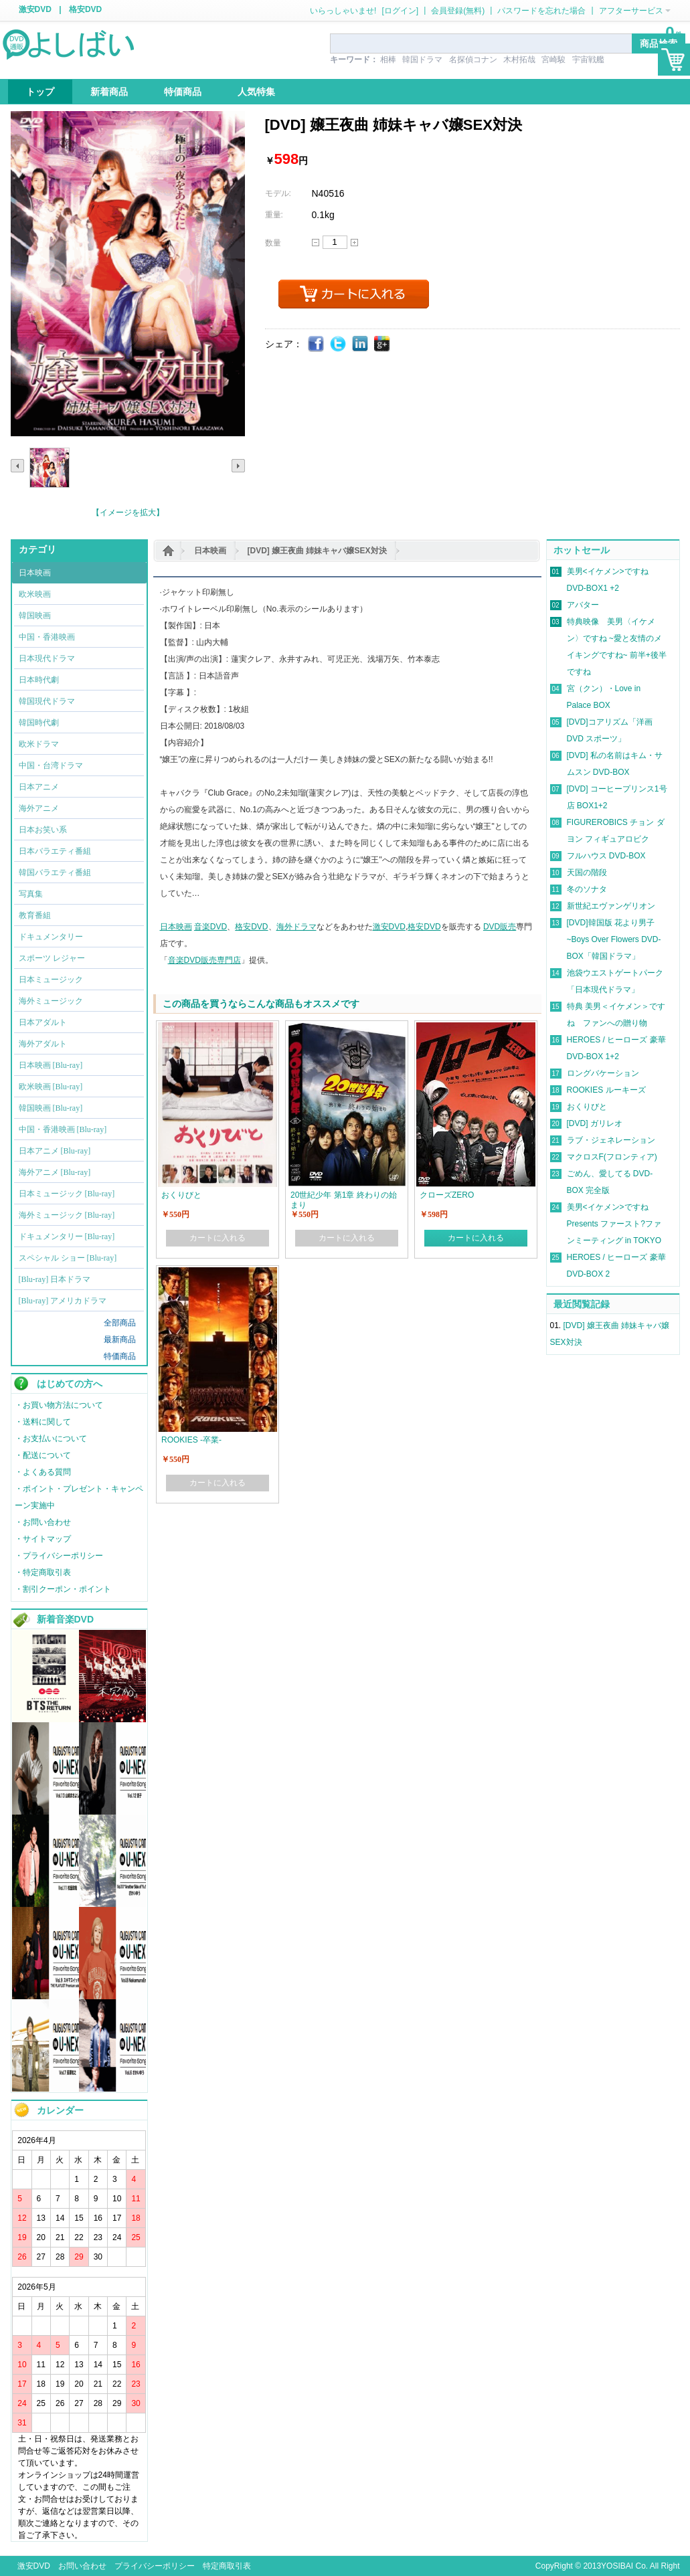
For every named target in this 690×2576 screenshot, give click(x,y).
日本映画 (210, 550)
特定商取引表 (227, 2566)
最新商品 (120, 1339)
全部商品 (120, 1322)
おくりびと (587, 1106)
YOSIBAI (617, 2566)
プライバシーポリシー (154, 2566)
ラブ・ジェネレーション (611, 1140)
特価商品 (120, 1356)
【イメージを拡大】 (128, 512)
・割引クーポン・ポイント (63, 1589)
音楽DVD (210, 926)
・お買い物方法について (59, 1405)
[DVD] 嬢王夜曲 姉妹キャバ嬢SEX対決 (317, 550)
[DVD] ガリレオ (594, 1123)
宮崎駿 (553, 59)
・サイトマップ (43, 1539)
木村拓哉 (519, 59)
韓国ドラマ (422, 59)
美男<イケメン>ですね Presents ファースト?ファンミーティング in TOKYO (614, 1223)
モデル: (278, 193)
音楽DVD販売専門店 (204, 960)
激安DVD (35, 9)
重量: (274, 214)
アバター (583, 605)
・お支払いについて (51, 1438)
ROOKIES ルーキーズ (606, 1090)
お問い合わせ (82, 2566)
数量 (273, 243)
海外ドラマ (296, 926)
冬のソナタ (587, 889)
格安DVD (85, 9)
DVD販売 (499, 926)
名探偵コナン (473, 59)
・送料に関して (43, 1422)
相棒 (388, 59)
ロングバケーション (603, 1073)
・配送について (43, 1455)
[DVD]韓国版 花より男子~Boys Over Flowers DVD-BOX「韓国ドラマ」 (614, 939)
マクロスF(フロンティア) (612, 1157)
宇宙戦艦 (588, 59)
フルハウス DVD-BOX (606, 855)
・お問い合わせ (43, 1522)
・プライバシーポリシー (59, 1555)
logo (70, 43)
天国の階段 (587, 872)
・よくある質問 (43, 1472)
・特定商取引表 (43, 1572)
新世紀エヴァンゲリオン (611, 906)
